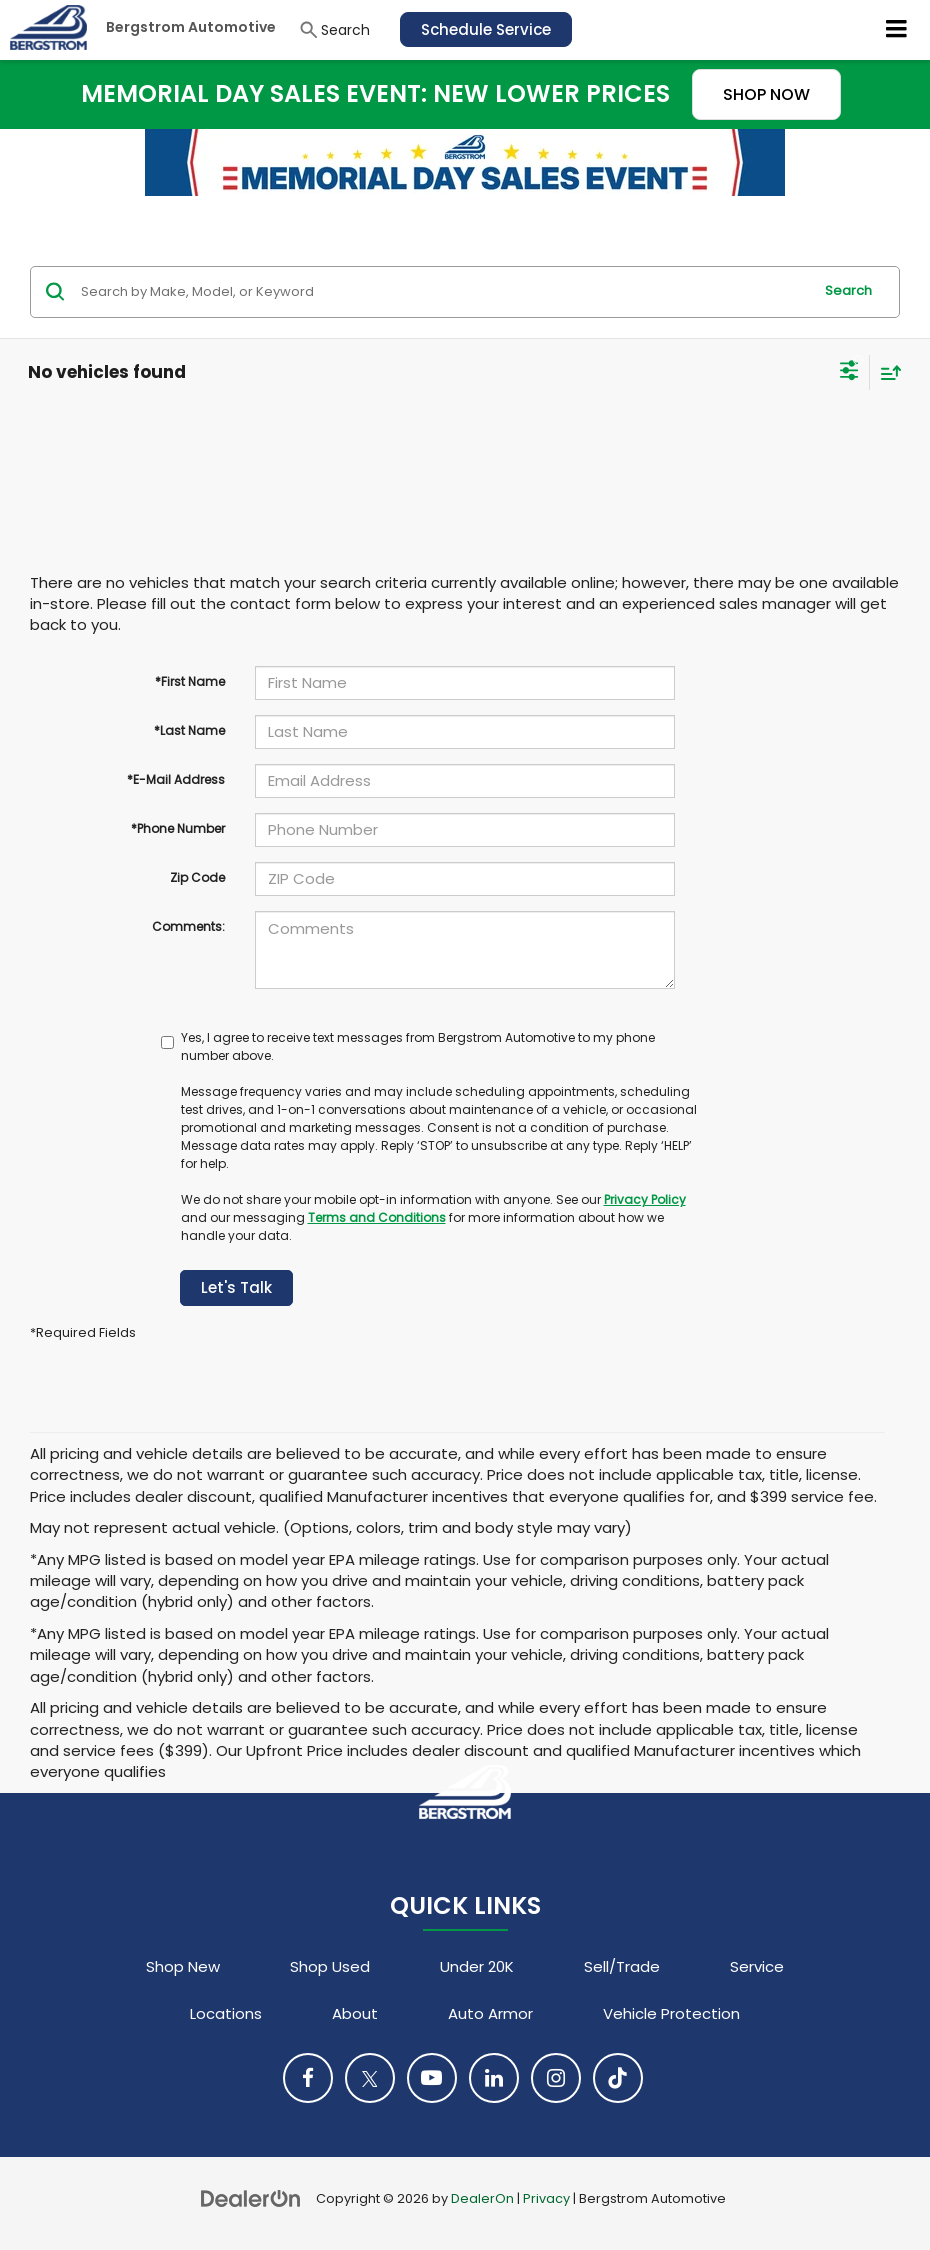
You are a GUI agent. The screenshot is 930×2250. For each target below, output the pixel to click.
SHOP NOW (766, 94)
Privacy (546, 2198)
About (355, 2013)
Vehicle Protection (671, 2013)
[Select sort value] (886, 372)
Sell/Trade (622, 1966)
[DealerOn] (251, 2197)
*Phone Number (178, 828)
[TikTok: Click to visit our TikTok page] (618, 2078)
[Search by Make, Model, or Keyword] (443, 292)
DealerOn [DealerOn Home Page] (482, 2198)
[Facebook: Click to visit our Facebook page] (308, 2078)
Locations (226, 2013)
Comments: (188, 926)
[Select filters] (849, 373)
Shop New (183, 1966)
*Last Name (189, 730)
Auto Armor (490, 2013)
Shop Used (330, 1966)
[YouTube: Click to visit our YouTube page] (432, 2078)
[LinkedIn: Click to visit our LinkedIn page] (494, 2078)
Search (848, 290)
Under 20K (477, 1966)
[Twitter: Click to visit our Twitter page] (370, 2078)
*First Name (190, 681)
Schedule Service (486, 29)
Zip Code (197, 877)
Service (757, 1966)
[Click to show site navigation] (897, 30)
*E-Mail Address (176, 779)
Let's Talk (236, 1287)
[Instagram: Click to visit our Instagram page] (556, 2078)
